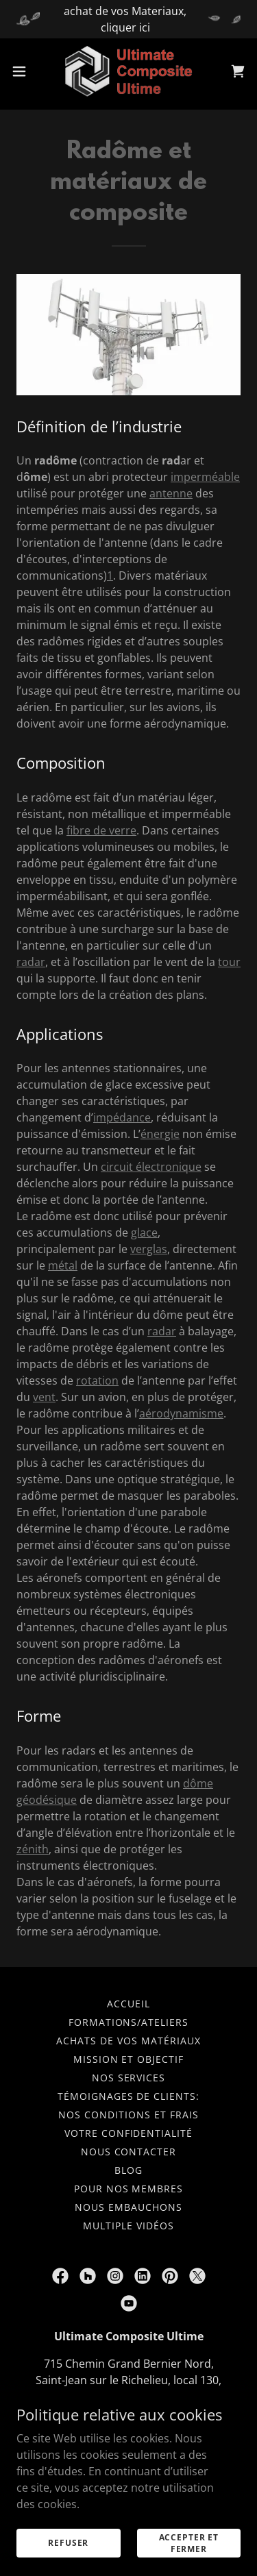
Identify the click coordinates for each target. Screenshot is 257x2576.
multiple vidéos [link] (128, 2225)
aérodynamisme (181, 1413)
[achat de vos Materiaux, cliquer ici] (128, 19)
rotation (97, 1380)
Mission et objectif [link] (128, 2059)
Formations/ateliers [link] (129, 2022)
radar (30, 961)
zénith (32, 1849)
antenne (171, 493)
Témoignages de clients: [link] (129, 2096)
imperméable (205, 476)
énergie (160, 1133)
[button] (23, 71)
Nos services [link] (129, 2077)
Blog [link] (128, 2170)
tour (229, 961)
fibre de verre (101, 830)
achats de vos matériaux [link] (128, 2040)
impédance (122, 1117)
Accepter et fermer (189, 2542)
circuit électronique (151, 1166)
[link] (128, 71)
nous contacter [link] (129, 2151)
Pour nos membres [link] (129, 2188)
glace (144, 1232)
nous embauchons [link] (128, 2207)
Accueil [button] (128, 2003)
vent (44, 1396)
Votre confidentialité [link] (128, 2133)
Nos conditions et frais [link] (128, 2114)
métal (62, 1265)
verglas (148, 1248)
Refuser (68, 2543)
